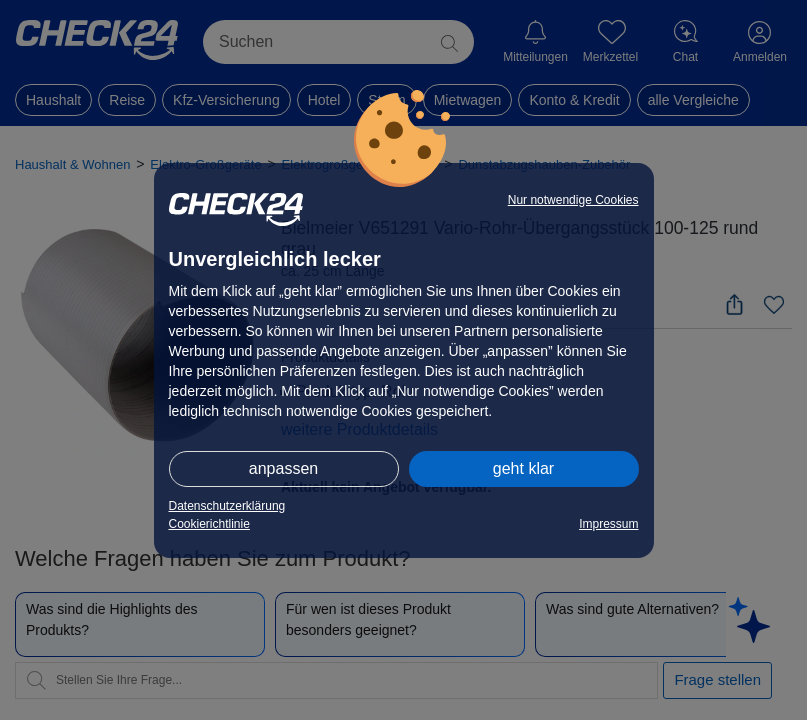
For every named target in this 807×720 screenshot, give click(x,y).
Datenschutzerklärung (227, 506)
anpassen (283, 468)
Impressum (608, 524)
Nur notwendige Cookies (573, 200)
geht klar (523, 468)
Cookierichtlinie (209, 524)
